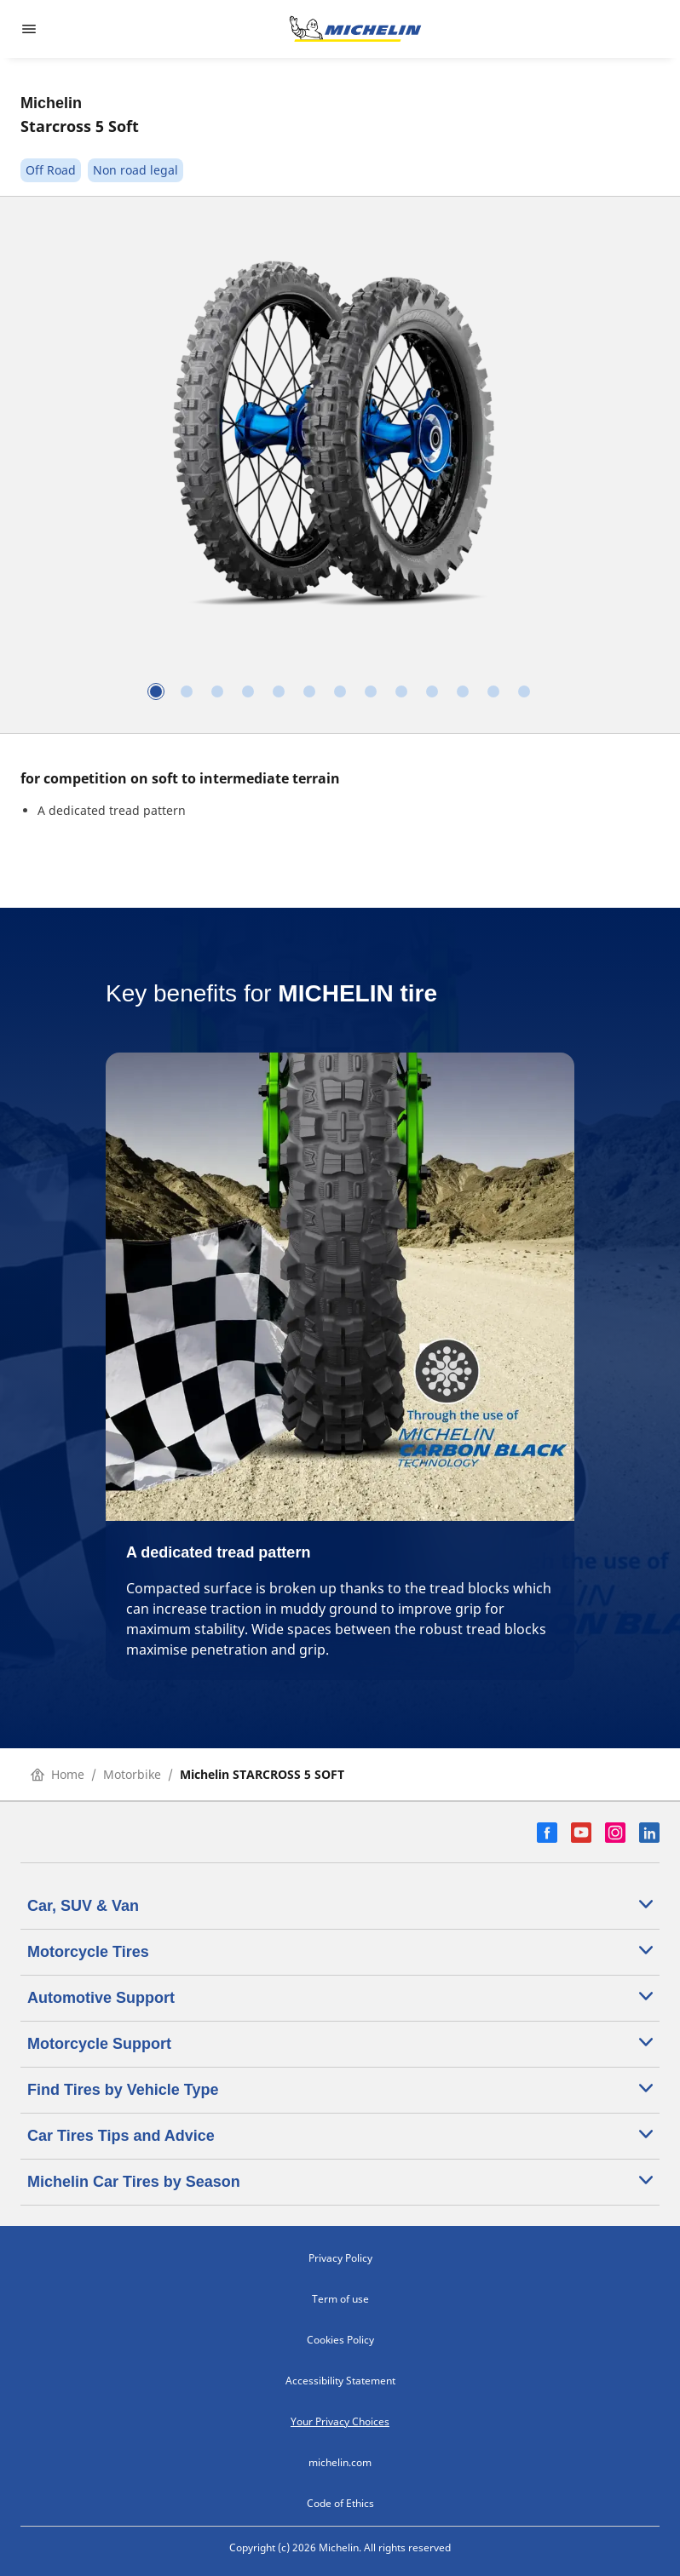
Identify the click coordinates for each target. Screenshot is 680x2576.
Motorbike (132, 1774)
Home (57, 1774)
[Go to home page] (355, 29)
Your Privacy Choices (340, 2421)
